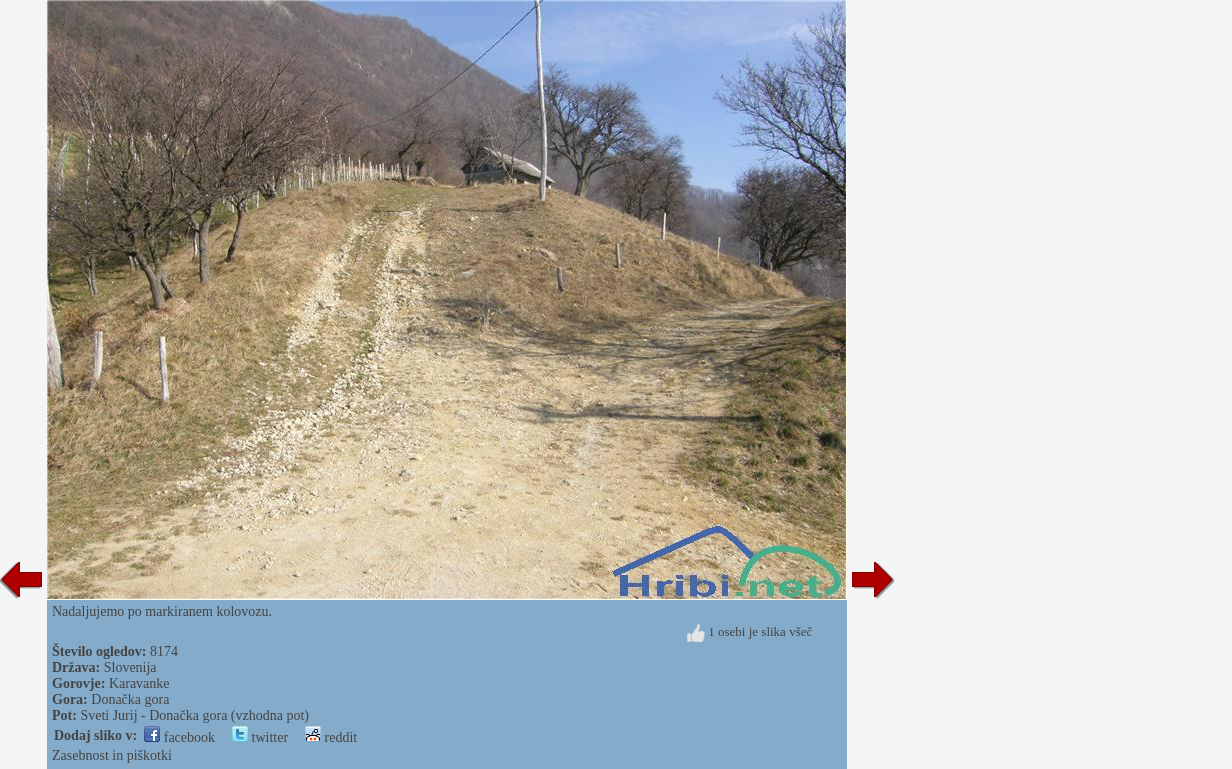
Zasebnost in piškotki (112, 755)
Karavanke (139, 683)
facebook (179, 737)
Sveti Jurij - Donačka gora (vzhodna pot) (194, 715)
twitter (260, 737)
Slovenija (130, 667)
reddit (331, 737)
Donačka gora (130, 699)
